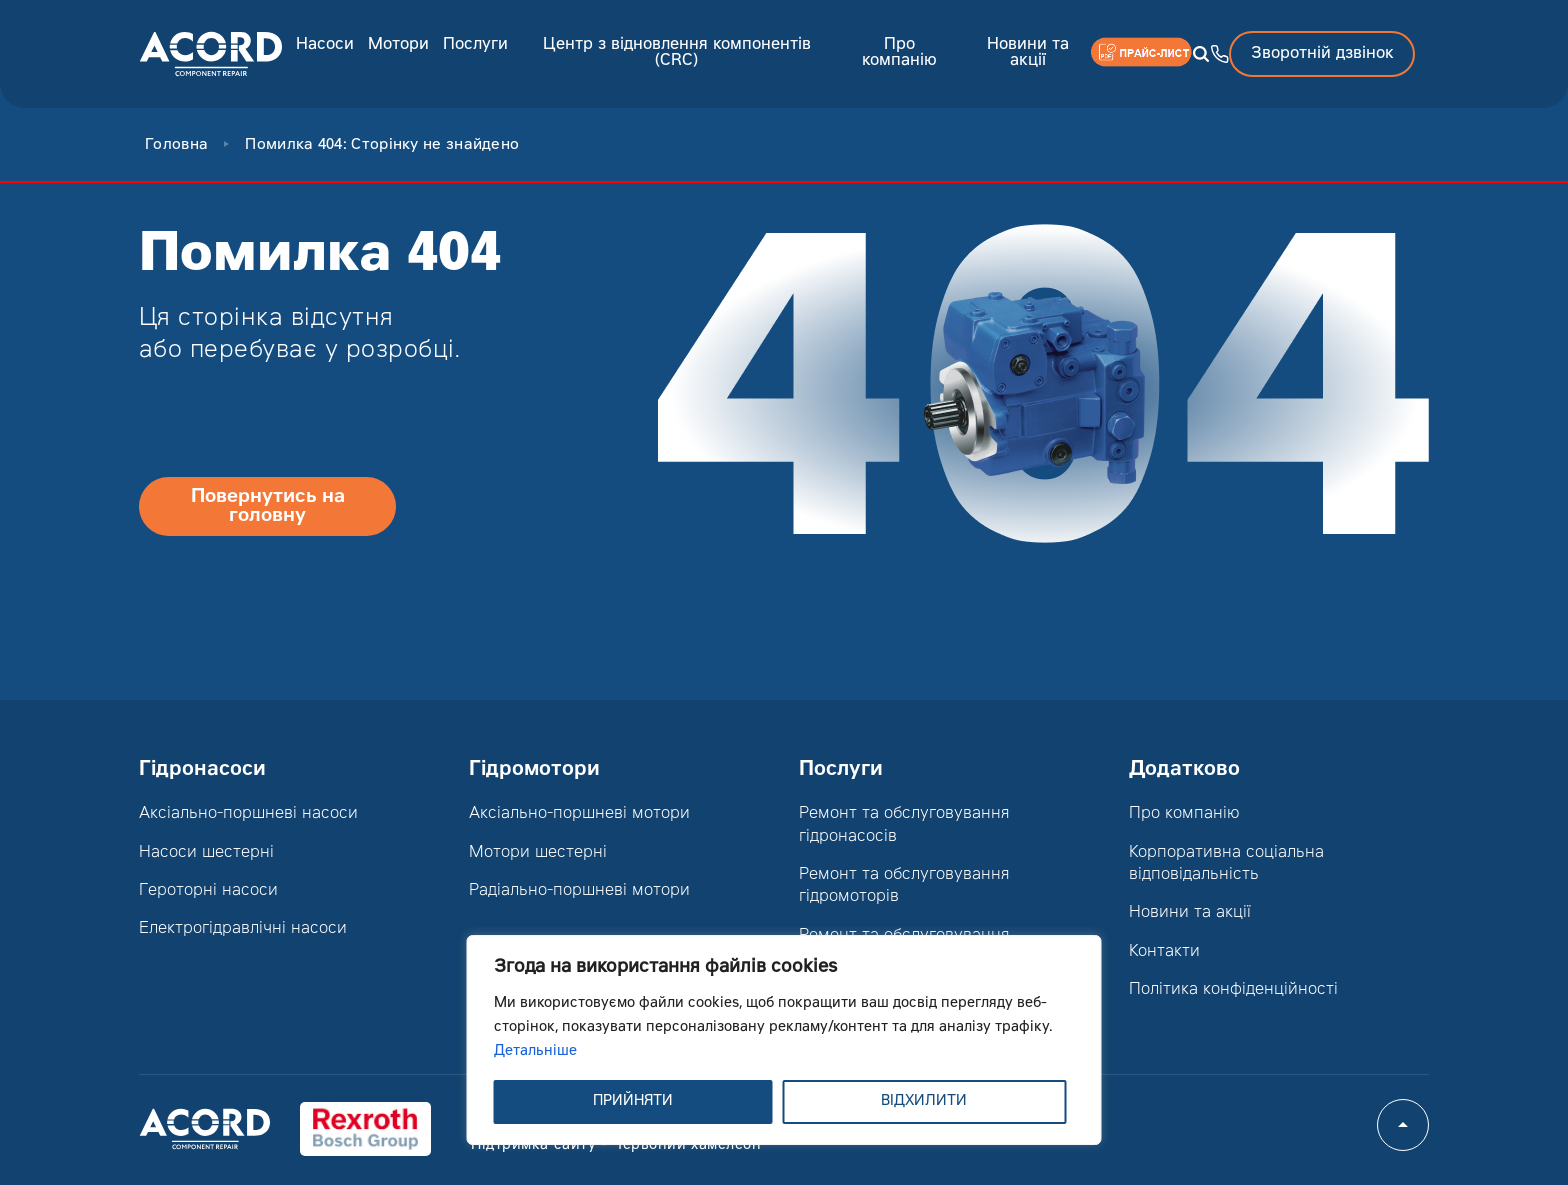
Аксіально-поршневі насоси (248, 814)
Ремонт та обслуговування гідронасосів (904, 825)
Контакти (1164, 952)
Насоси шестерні (206, 853)
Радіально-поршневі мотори (579, 891)
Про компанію (899, 53)
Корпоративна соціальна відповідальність (1226, 864)
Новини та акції (1028, 53)
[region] (784, 1040)
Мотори (398, 45)
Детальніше (535, 1052)
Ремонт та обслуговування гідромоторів (904, 886)
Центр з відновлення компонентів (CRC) (677, 53)
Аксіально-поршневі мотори (579, 814)
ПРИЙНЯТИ (633, 1102)
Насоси (325, 45)
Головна (176, 145)
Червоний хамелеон (687, 1146)
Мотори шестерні (538, 853)
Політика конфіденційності (1233, 990)
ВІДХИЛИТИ (924, 1102)
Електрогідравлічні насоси (243, 929)
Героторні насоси (208, 891)
